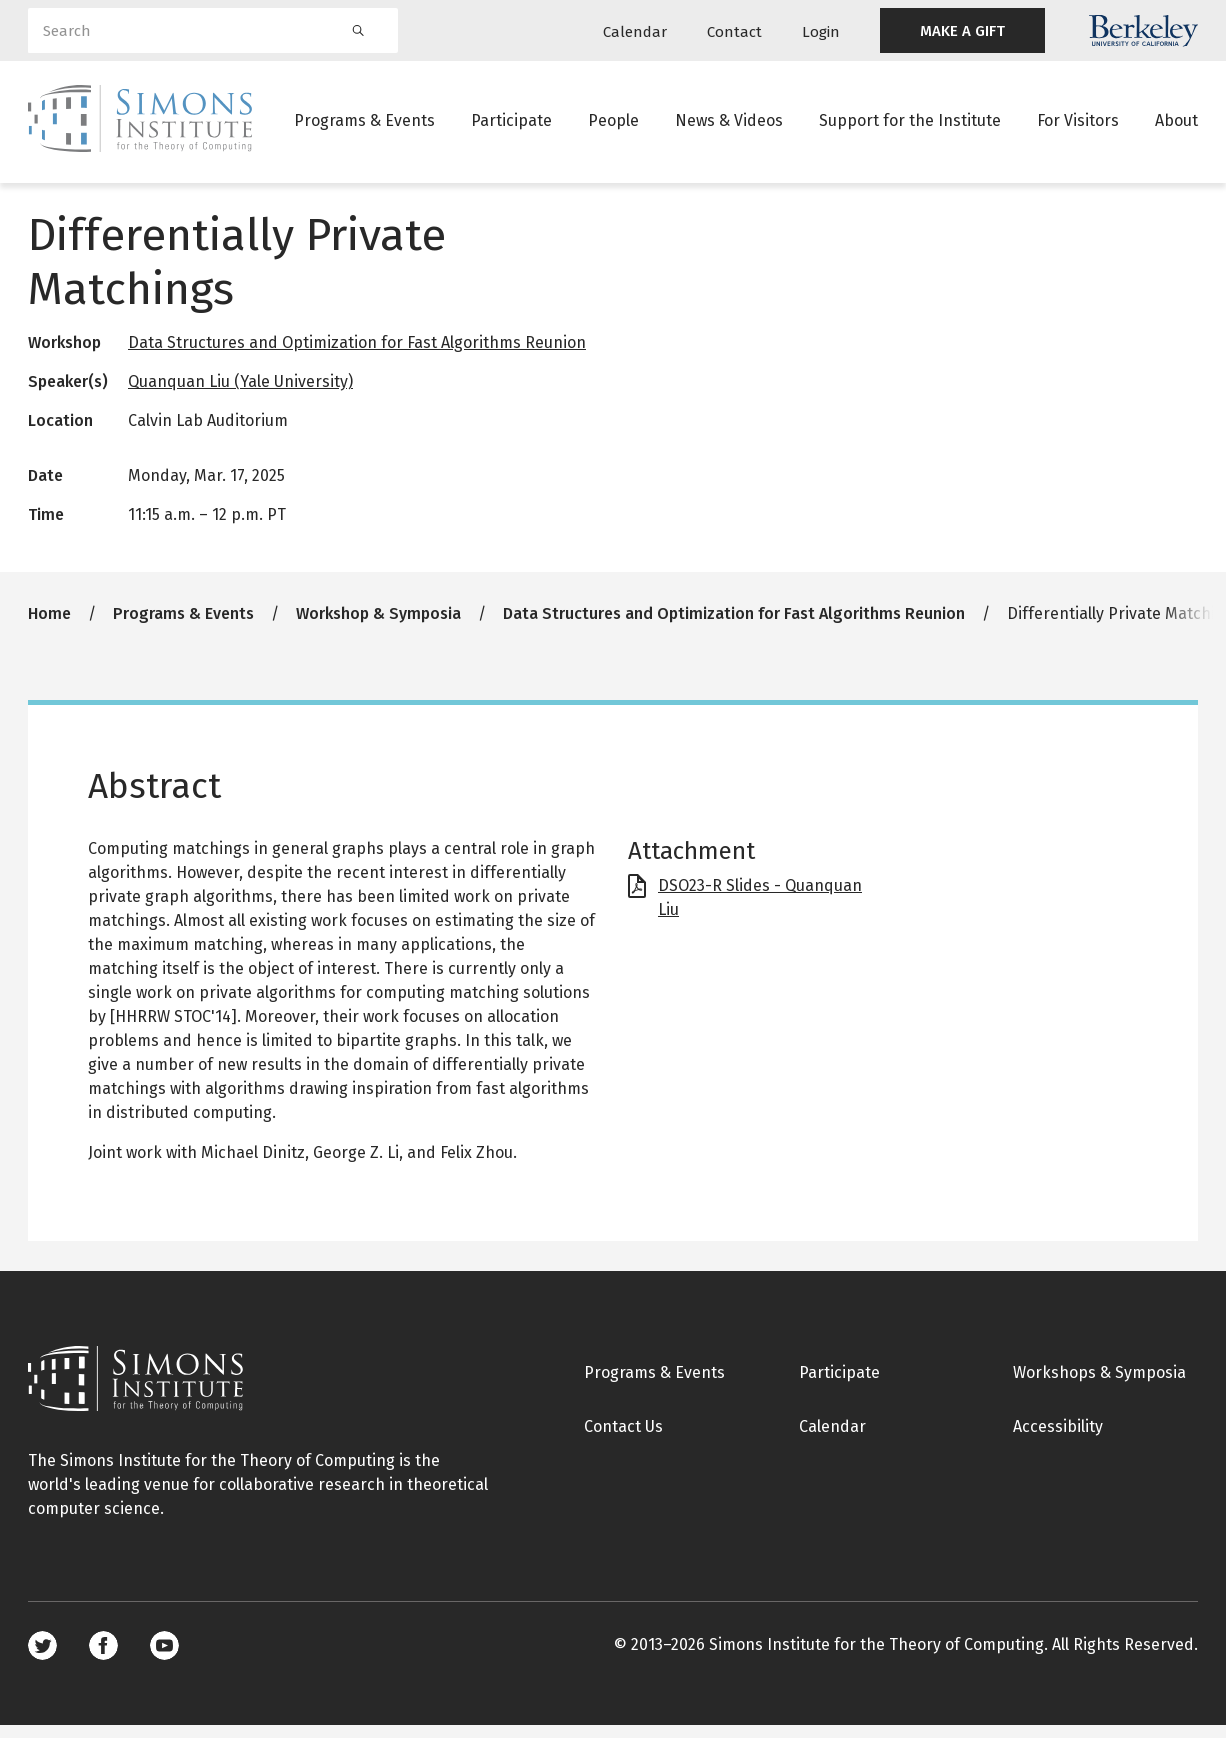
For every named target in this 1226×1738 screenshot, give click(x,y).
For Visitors (1078, 124)
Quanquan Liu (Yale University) (240, 394)
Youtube (164, 1658)
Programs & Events (364, 124)
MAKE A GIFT (962, 31)
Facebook (103, 1658)
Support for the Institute (910, 124)
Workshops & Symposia (1099, 1385)
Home (49, 626)
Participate (511, 124)
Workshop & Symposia (378, 626)
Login (821, 32)
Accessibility (1058, 1439)
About (1176, 124)
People (613, 124)
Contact (734, 32)
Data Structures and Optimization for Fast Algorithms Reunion (357, 355)
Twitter (42, 1658)
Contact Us (623, 1439)
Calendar (635, 32)
